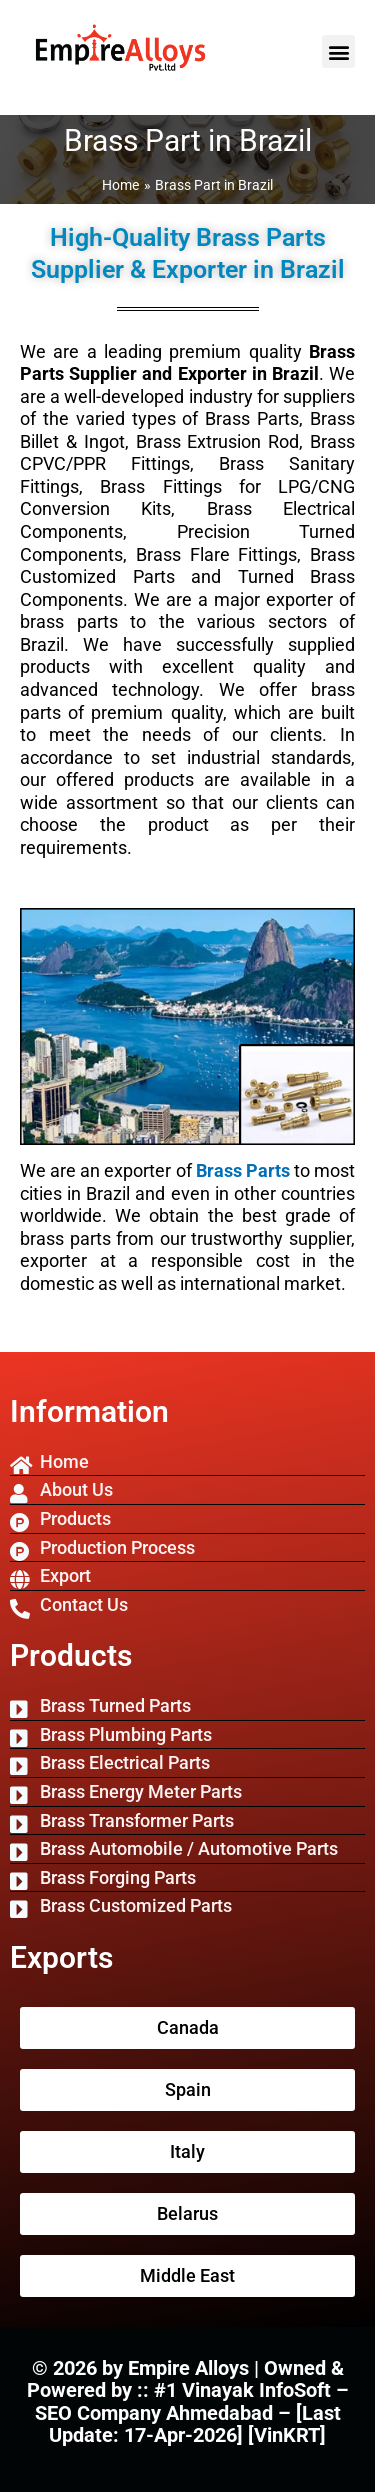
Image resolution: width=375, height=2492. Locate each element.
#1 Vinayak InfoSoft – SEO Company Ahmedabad (192, 2401)
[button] (338, 51)
